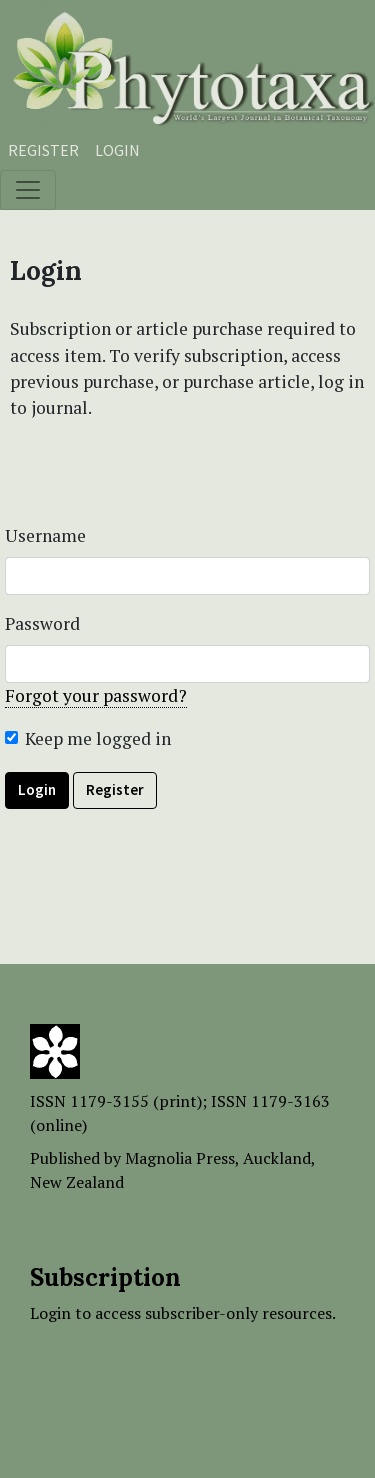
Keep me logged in (98, 738)
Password (42, 623)
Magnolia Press (180, 1158)
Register (43, 150)
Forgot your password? (96, 695)
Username (45, 535)
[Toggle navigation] (28, 190)
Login (117, 150)
